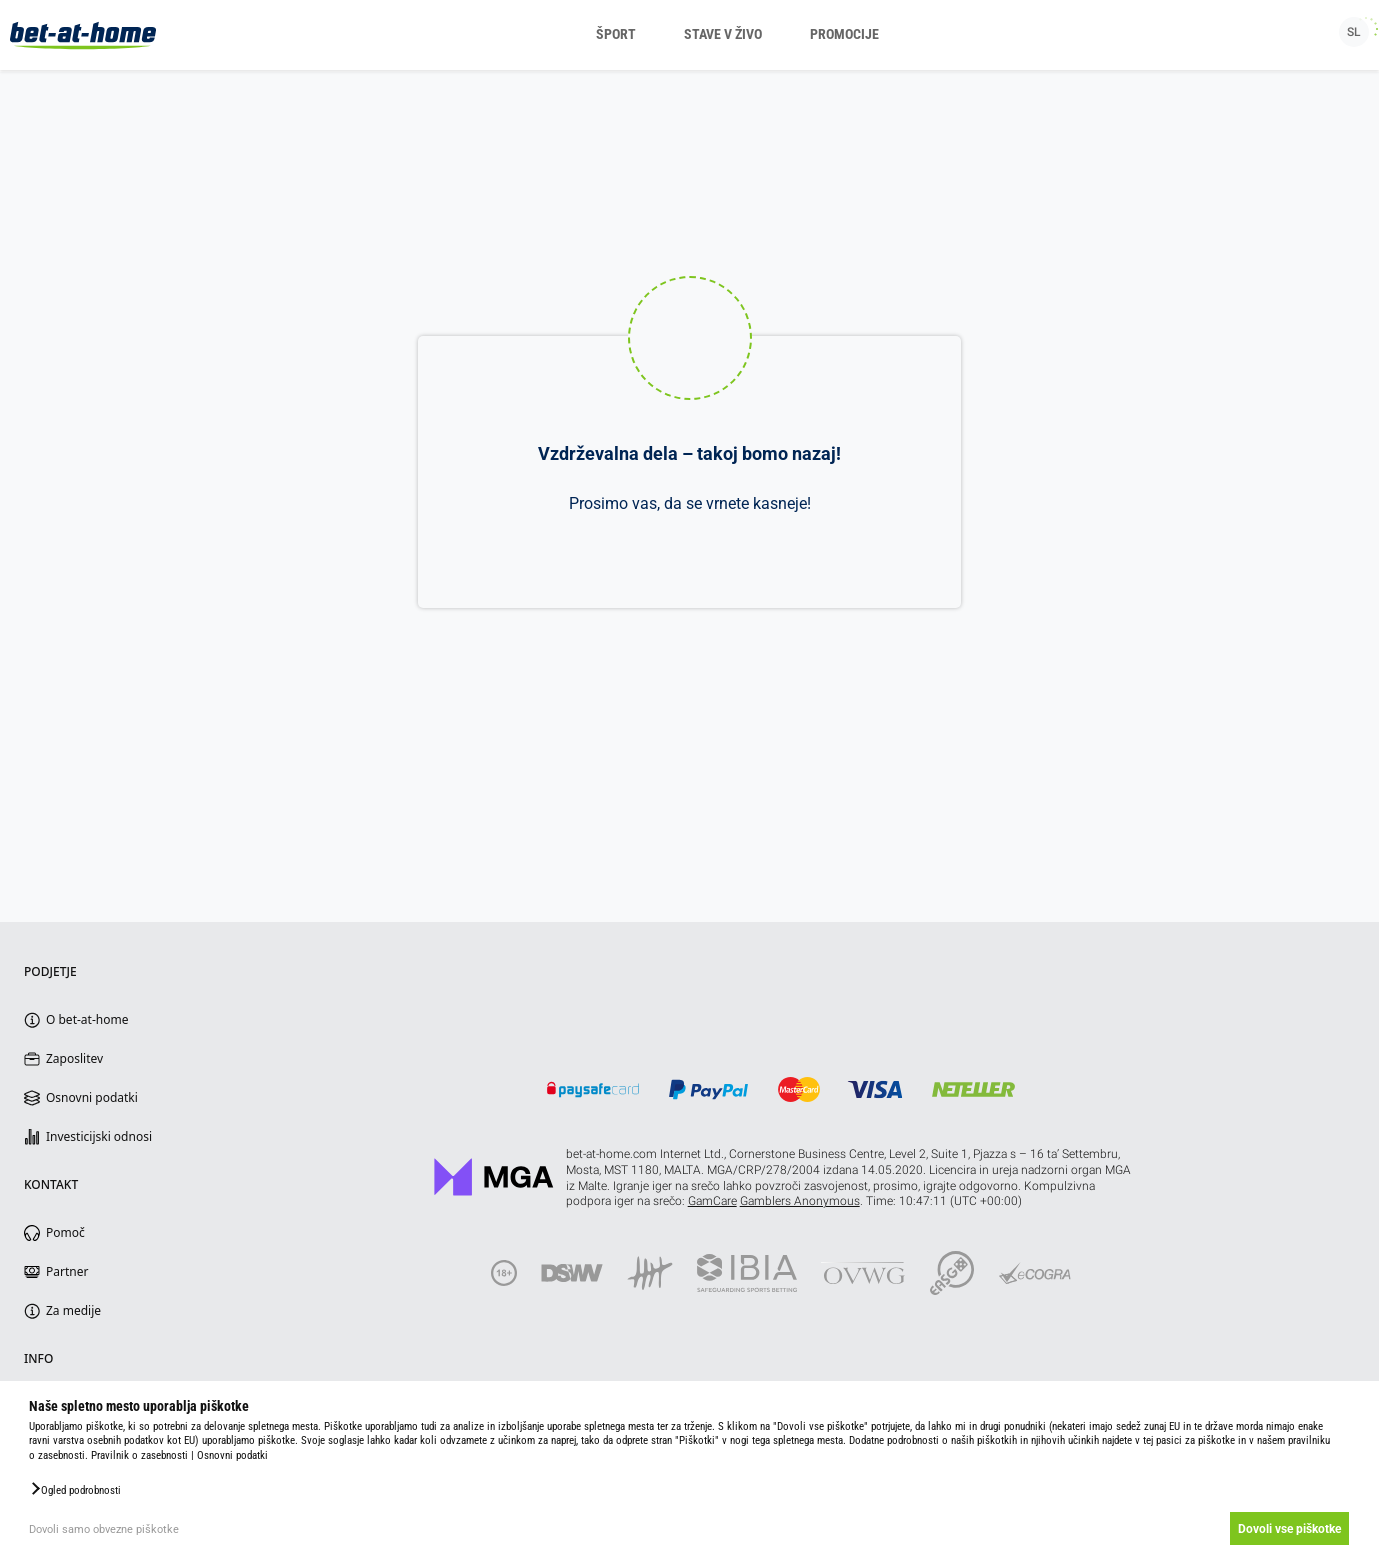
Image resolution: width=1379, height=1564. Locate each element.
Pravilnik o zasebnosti (139, 1455)
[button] (75, 1489)
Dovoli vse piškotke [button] (1287, 1529)
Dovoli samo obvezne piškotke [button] (104, 1529)
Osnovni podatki (232, 1455)
